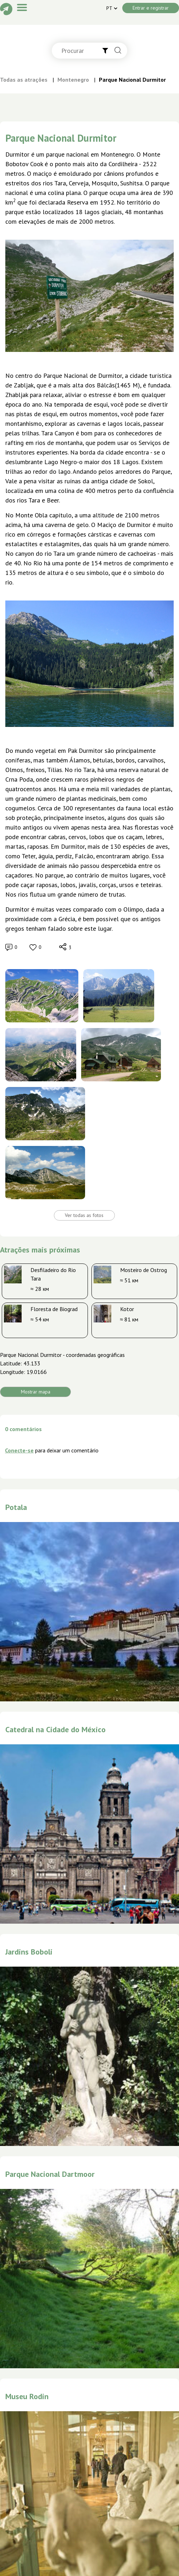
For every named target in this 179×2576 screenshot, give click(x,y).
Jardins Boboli (28, 1952)
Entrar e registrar (151, 8)
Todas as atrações (23, 79)
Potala (16, 1507)
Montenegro (73, 79)
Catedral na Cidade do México (55, 1729)
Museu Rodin (27, 2396)
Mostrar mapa (35, 1391)
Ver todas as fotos (84, 1215)
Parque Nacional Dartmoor (50, 2174)
